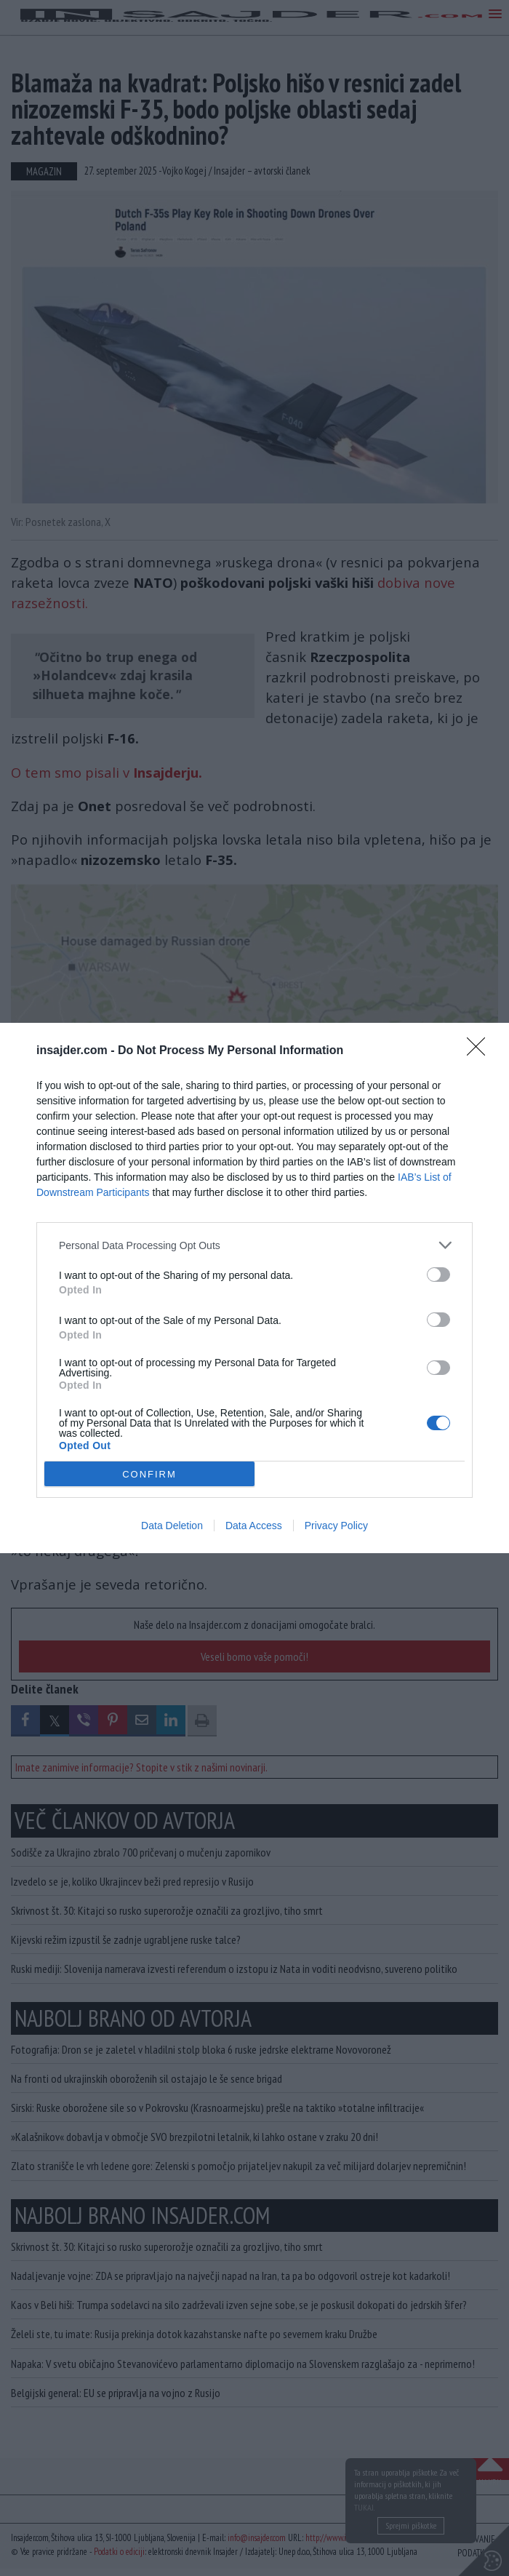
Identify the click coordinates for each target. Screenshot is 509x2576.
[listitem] (254, 1245)
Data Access (253, 1525)
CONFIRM (149, 1474)
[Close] (480, 1051)
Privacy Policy (336, 1525)
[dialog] (254, 1288)
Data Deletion (172, 1525)
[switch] (438, 1274)
